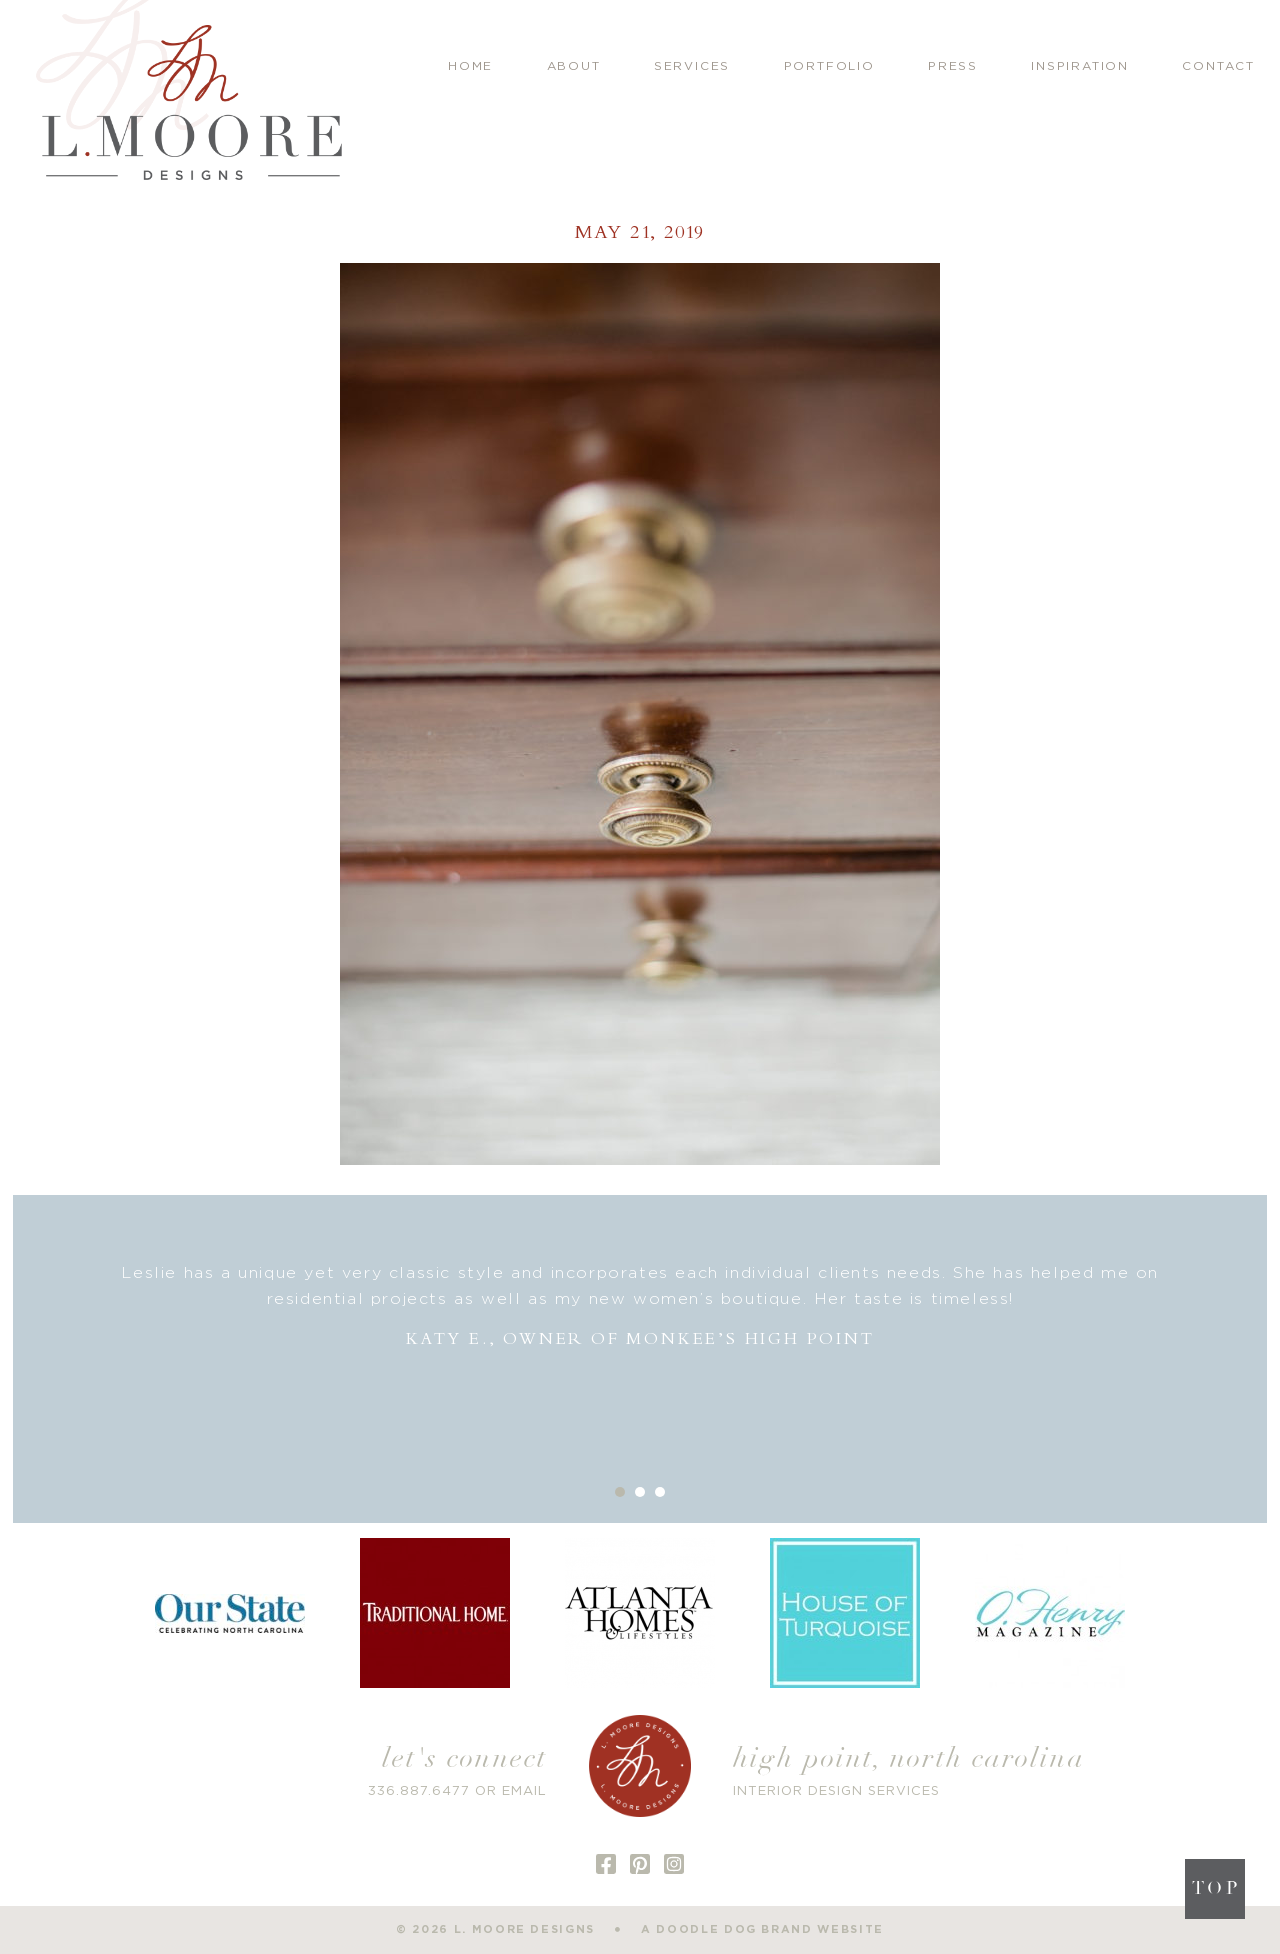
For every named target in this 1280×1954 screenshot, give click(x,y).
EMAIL (524, 1791)
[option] (640, 1306)
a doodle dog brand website (762, 1929)
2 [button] (640, 1492)
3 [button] (660, 1492)
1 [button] (620, 1492)
